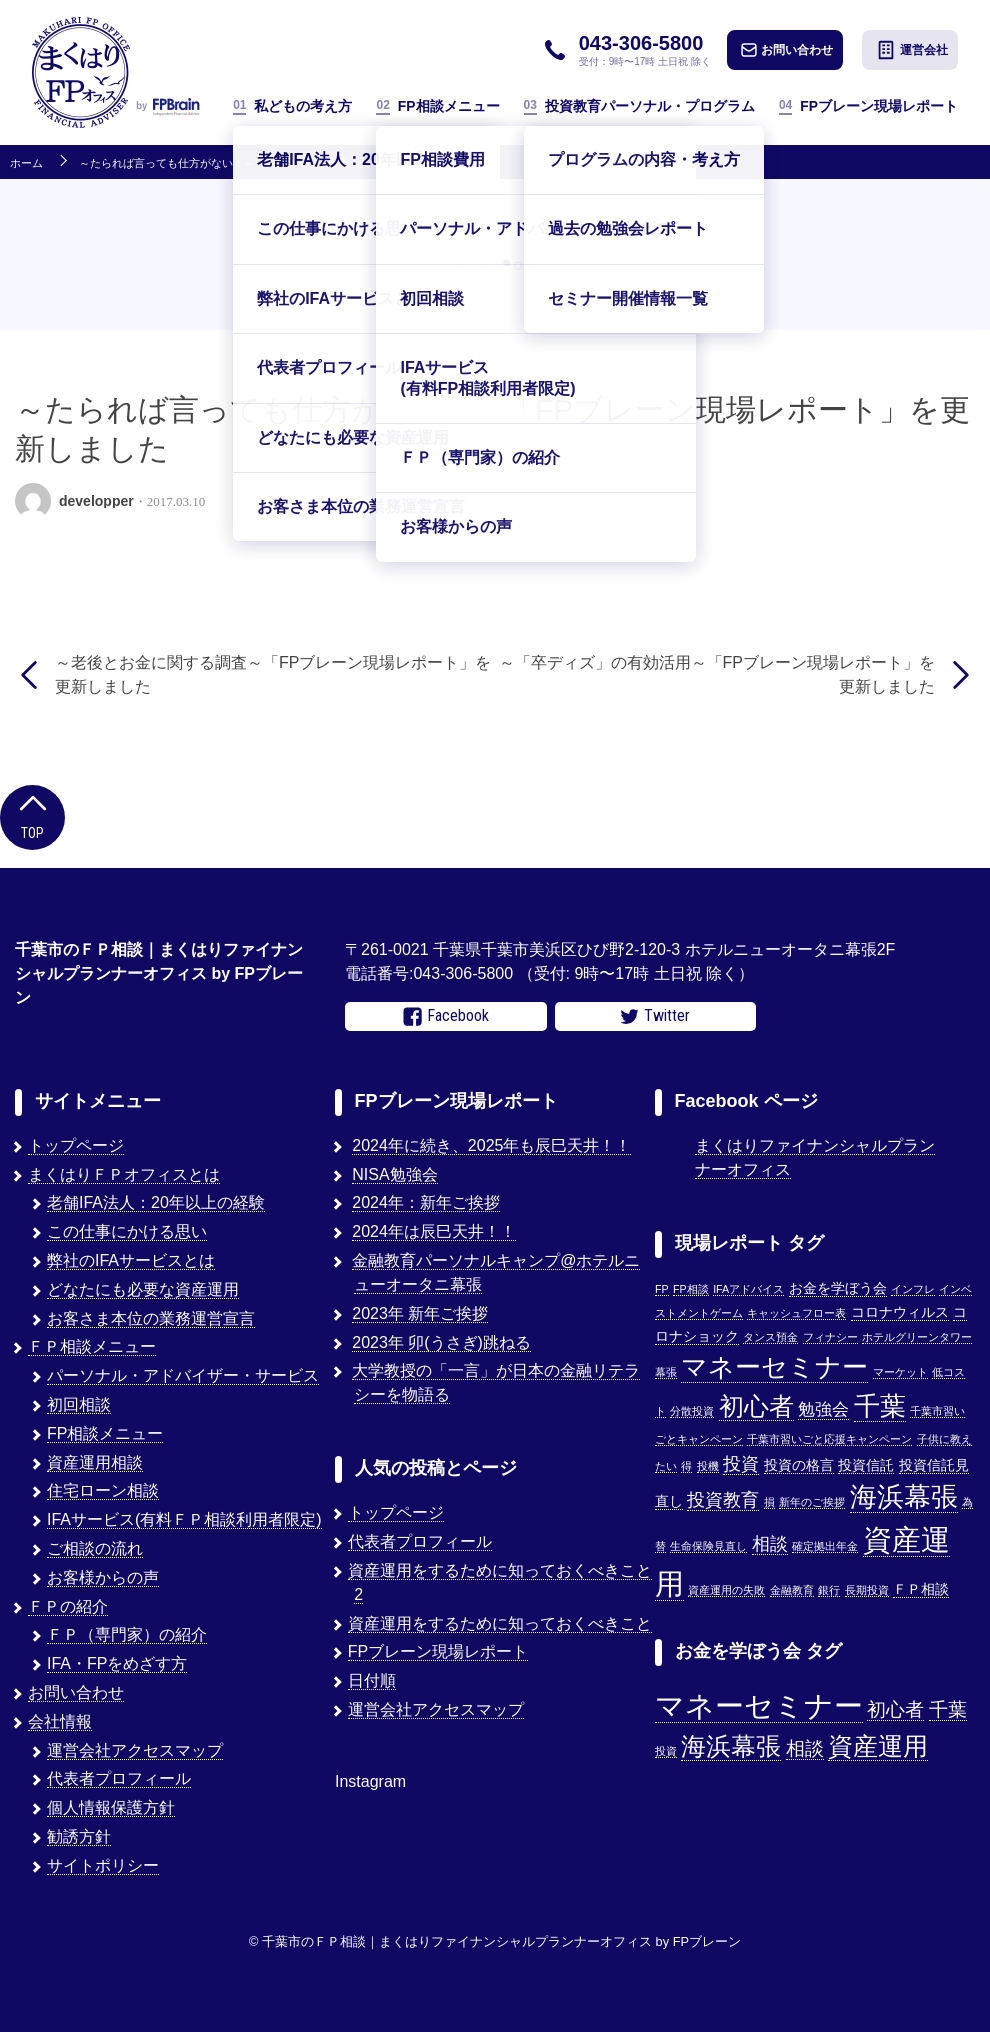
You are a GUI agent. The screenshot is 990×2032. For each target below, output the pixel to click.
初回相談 (79, 1404)
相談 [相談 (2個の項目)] (805, 1748)
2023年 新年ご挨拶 (420, 1313)
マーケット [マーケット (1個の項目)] (900, 1372)
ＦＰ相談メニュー (92, 1346)
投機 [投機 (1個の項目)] (708, 1466)
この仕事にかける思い (127, 1231)
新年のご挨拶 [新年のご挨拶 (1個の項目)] (812, 1502)
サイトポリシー (103, 1865)
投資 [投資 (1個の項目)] (666, 1751)
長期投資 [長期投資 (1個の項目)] (867, 1590)
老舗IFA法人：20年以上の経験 (156, 1202)
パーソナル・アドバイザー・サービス (183, 1375)
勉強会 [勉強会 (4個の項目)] (823, 1409)
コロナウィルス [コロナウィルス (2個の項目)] (900, 1312)
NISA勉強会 (394, 1174)
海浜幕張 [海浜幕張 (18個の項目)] (904, 1497)
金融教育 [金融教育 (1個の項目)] (792, 1590)
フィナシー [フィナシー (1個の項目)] (830, 1337)
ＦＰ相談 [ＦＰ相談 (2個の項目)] (921, 1589)
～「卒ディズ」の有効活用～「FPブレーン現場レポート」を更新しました (717, 674)
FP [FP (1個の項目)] (662, 1289)
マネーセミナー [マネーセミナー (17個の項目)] (774, 1367)
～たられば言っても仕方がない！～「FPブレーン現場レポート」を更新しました (278, 163)
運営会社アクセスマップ (135, 1750)
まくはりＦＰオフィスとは (124, 1174)
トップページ (76, 1145)
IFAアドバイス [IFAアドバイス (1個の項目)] (748, 1289)
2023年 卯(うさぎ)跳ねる (441, 1342)
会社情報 (60, 1721)
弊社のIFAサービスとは (131, 1260)
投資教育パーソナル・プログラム (639, 106)
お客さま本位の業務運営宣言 (151, 1318)
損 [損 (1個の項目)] (769, 1502)
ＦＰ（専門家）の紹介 (127, 1634)
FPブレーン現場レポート (868, 106)
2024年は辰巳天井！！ (434, 1231)
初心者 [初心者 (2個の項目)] (895, 1709)
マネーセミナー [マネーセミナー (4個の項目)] (759, 1705)
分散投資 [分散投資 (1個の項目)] (692, 1411)
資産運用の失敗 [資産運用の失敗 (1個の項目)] (726, 1590)
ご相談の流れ (95, 1548)
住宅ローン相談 (103, 1490)
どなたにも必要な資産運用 (143, 1289)
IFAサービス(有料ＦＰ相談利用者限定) (184, 1519)
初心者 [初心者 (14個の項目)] (756, 1406)
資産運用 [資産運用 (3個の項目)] (878, 1746)
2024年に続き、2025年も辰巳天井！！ (491, 1145)
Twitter (655, 1016)
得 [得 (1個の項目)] (686, 1466)
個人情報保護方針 (111, 1807)
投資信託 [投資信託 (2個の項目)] (866, 1465)
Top (32, 815)
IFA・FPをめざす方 (117, 1663)
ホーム (26, 163)
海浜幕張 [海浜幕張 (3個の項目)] (731, 1746)
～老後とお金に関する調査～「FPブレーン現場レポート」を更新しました (273, 674)
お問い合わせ (787, 50)
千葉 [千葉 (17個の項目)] (880, 1406)
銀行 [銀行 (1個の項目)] (829, 1590)
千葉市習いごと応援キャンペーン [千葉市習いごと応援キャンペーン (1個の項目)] (829, 1439)
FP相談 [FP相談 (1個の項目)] (691, 1289)
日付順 (372, 1680)
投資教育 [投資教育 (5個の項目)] (723, 1499)
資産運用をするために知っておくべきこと (500, 1623)
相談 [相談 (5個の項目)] (770, 1543)
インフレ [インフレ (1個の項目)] (913, 1289)
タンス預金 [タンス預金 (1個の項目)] (770, 1337)
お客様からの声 (103, 1577)
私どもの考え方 (292, 106)
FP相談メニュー (437, 106)
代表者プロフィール (119, 1778)
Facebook (446, 1016)
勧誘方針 (79, 1836)
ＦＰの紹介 (68, 1606)
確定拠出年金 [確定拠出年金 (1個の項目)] (825, 1546)
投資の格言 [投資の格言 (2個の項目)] (799, 1465)
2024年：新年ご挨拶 (426, 1202)
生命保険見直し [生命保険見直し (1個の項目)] (708, 1546)
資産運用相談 (95, 1462)
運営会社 (912, 50)
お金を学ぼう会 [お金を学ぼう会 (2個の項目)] (838, 1288)
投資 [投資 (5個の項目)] (741, 1463)
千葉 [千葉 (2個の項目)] (948, 1709)
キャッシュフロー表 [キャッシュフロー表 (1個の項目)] (796, 1313)
